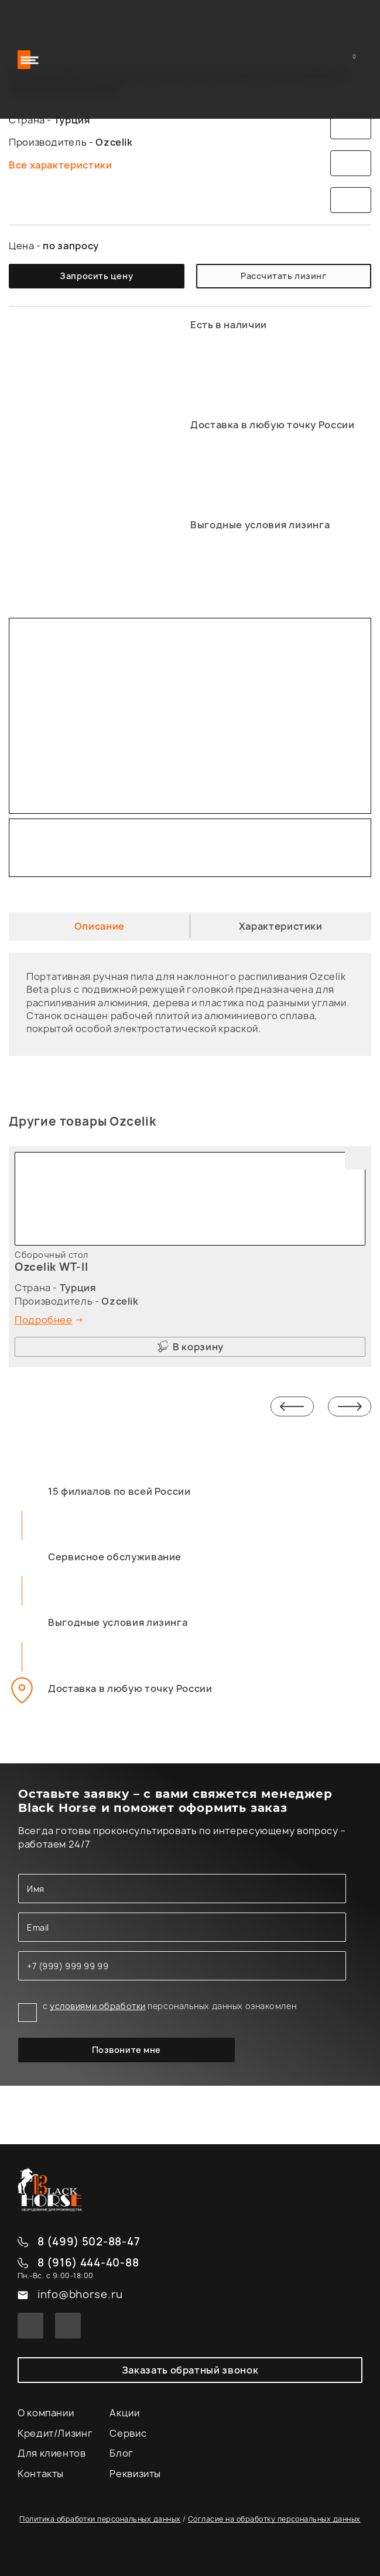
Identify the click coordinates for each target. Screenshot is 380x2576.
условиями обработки (98, 2005)
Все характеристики (60, 165)
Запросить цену (96, 275)
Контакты (41, 2473)
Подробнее (44, 1319)
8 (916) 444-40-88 (88, 2263)
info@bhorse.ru (80, 2295)
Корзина (356, 59)
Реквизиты (135, 2473)
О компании (46, 2412)
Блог (121, 2453)
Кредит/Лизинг (55, 2433)
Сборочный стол (51, 1254)
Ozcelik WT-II (51, 1267)
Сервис (127, 2433)
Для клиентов (52, 2453)
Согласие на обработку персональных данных (274, 2519)
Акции (124, 2412)
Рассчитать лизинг (284, 275)
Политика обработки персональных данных (99, 2519)
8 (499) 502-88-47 (88, 2242)
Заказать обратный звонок (190, 2370)
